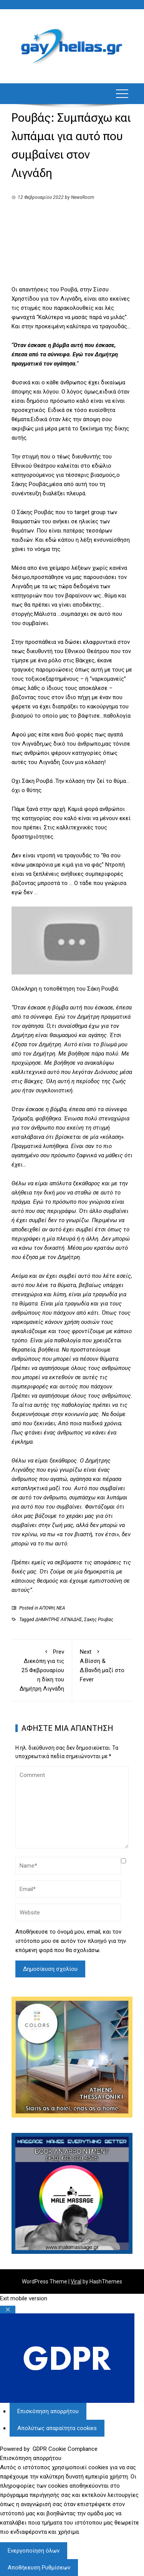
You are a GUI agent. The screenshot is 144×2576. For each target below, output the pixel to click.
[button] (122, 93)
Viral (76, 2281)
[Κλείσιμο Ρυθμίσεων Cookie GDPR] (7, 2309)
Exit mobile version (23, 2298)
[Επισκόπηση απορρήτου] (48, 2411)
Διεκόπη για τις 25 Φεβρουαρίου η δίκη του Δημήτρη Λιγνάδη (41, 1669)
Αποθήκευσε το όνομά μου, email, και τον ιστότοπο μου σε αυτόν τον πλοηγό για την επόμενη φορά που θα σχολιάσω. (70, 1941)
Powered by (49, 2448)
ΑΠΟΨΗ (47, 1608)
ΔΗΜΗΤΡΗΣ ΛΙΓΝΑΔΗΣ (58, 1619)
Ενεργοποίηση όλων (34, 2550)
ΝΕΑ (60, 1608)
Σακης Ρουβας (98, 1619)
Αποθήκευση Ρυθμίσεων (39, 2567)
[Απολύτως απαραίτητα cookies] (57, 2428)
